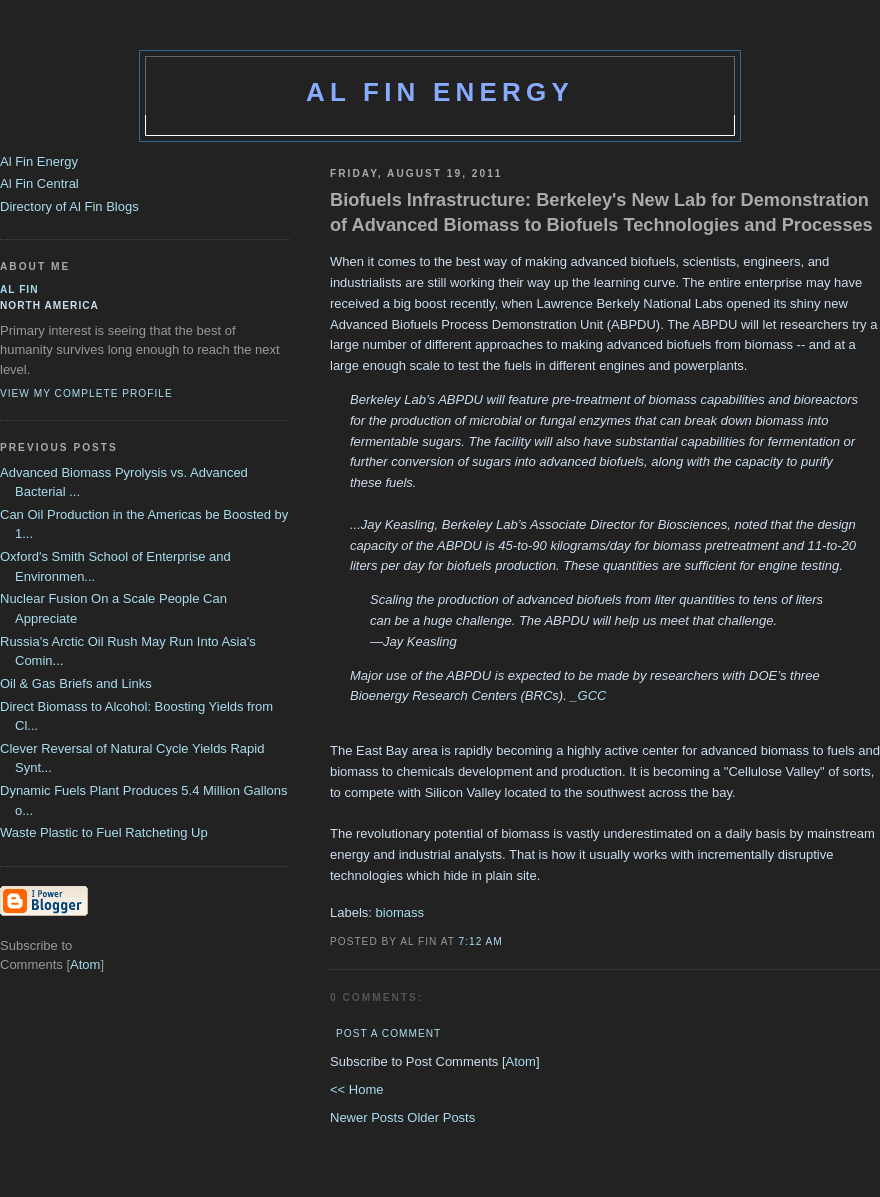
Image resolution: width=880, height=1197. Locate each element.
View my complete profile (86, 393)
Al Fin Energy (440, 92)
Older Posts (441, 1117)
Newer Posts (368, 1117)
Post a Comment (388, 1033)
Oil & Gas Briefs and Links (76, 683)
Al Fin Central (39, 183)
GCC (592, 695)
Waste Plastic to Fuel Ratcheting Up (104, 832)
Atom (521, 1061)
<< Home (356, 1089)
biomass (400, 912)
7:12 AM (481, 941)
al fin (19, 289)
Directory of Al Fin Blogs (69, 206)
